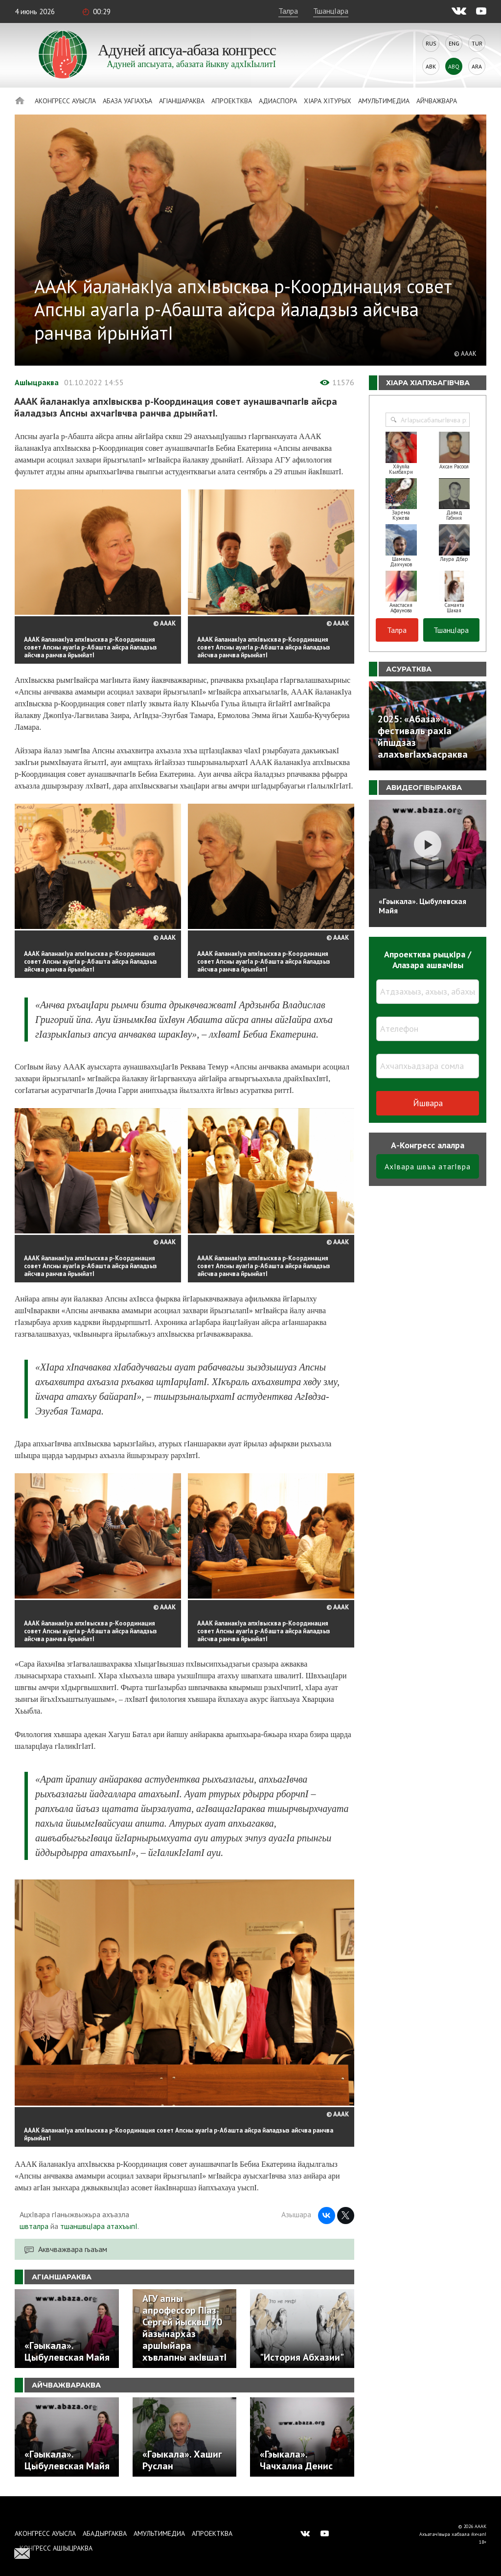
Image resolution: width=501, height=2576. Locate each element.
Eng (454, 43)
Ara (477, 66)
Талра (288, 11)
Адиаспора (278, 100)
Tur (477, 43)
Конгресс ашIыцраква (56, 2548)
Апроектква (231, 100)
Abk (431, 66)
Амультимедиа (384, 100)
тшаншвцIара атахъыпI (98, 2226)
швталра (34, 2226)
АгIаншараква (182, 100)
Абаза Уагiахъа (127, 100)
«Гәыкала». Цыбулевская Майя (422, 905)
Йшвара (428, 1103)
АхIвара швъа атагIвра (428, 1166)
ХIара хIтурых (327, 100)
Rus (431, 43)
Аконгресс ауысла (65, 100)
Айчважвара (436, 100)
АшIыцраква (37, 382)
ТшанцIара (330, 11)
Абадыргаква (105, 2533)
